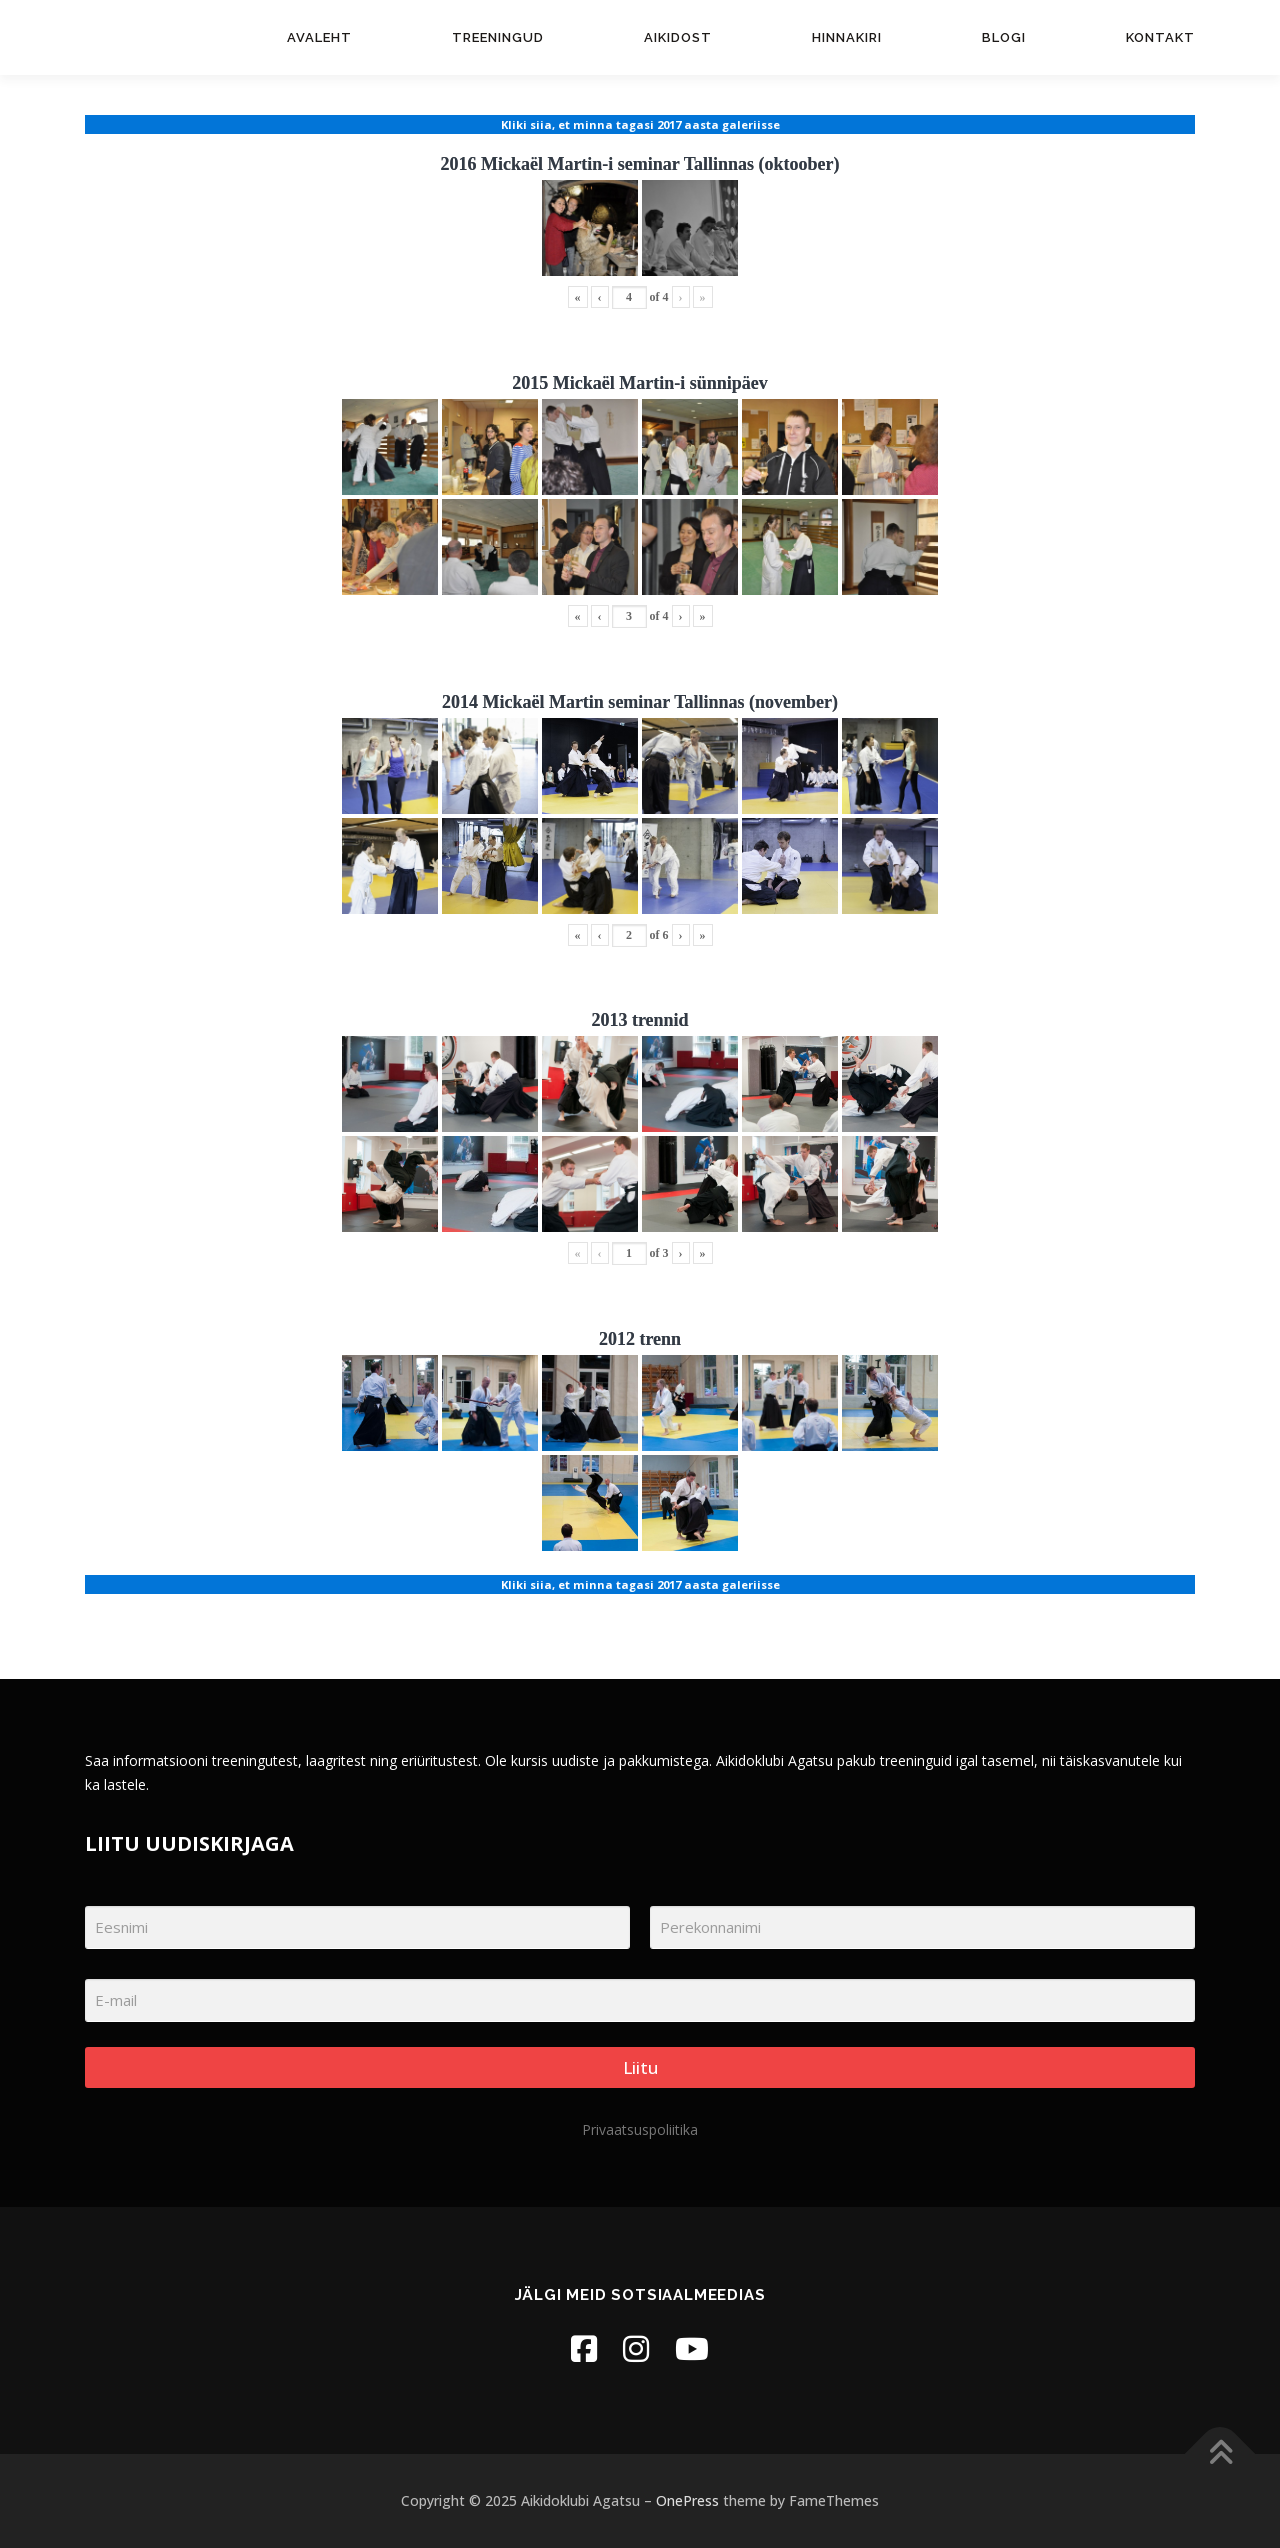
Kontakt (1160, 37)
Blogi (1004, 37)
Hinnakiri (847, 37)
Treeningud (498, 37)
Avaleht (319, 37)
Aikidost (678, 37)
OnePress (687, 2500)
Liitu (640, 2067)
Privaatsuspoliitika (640, 2129)
